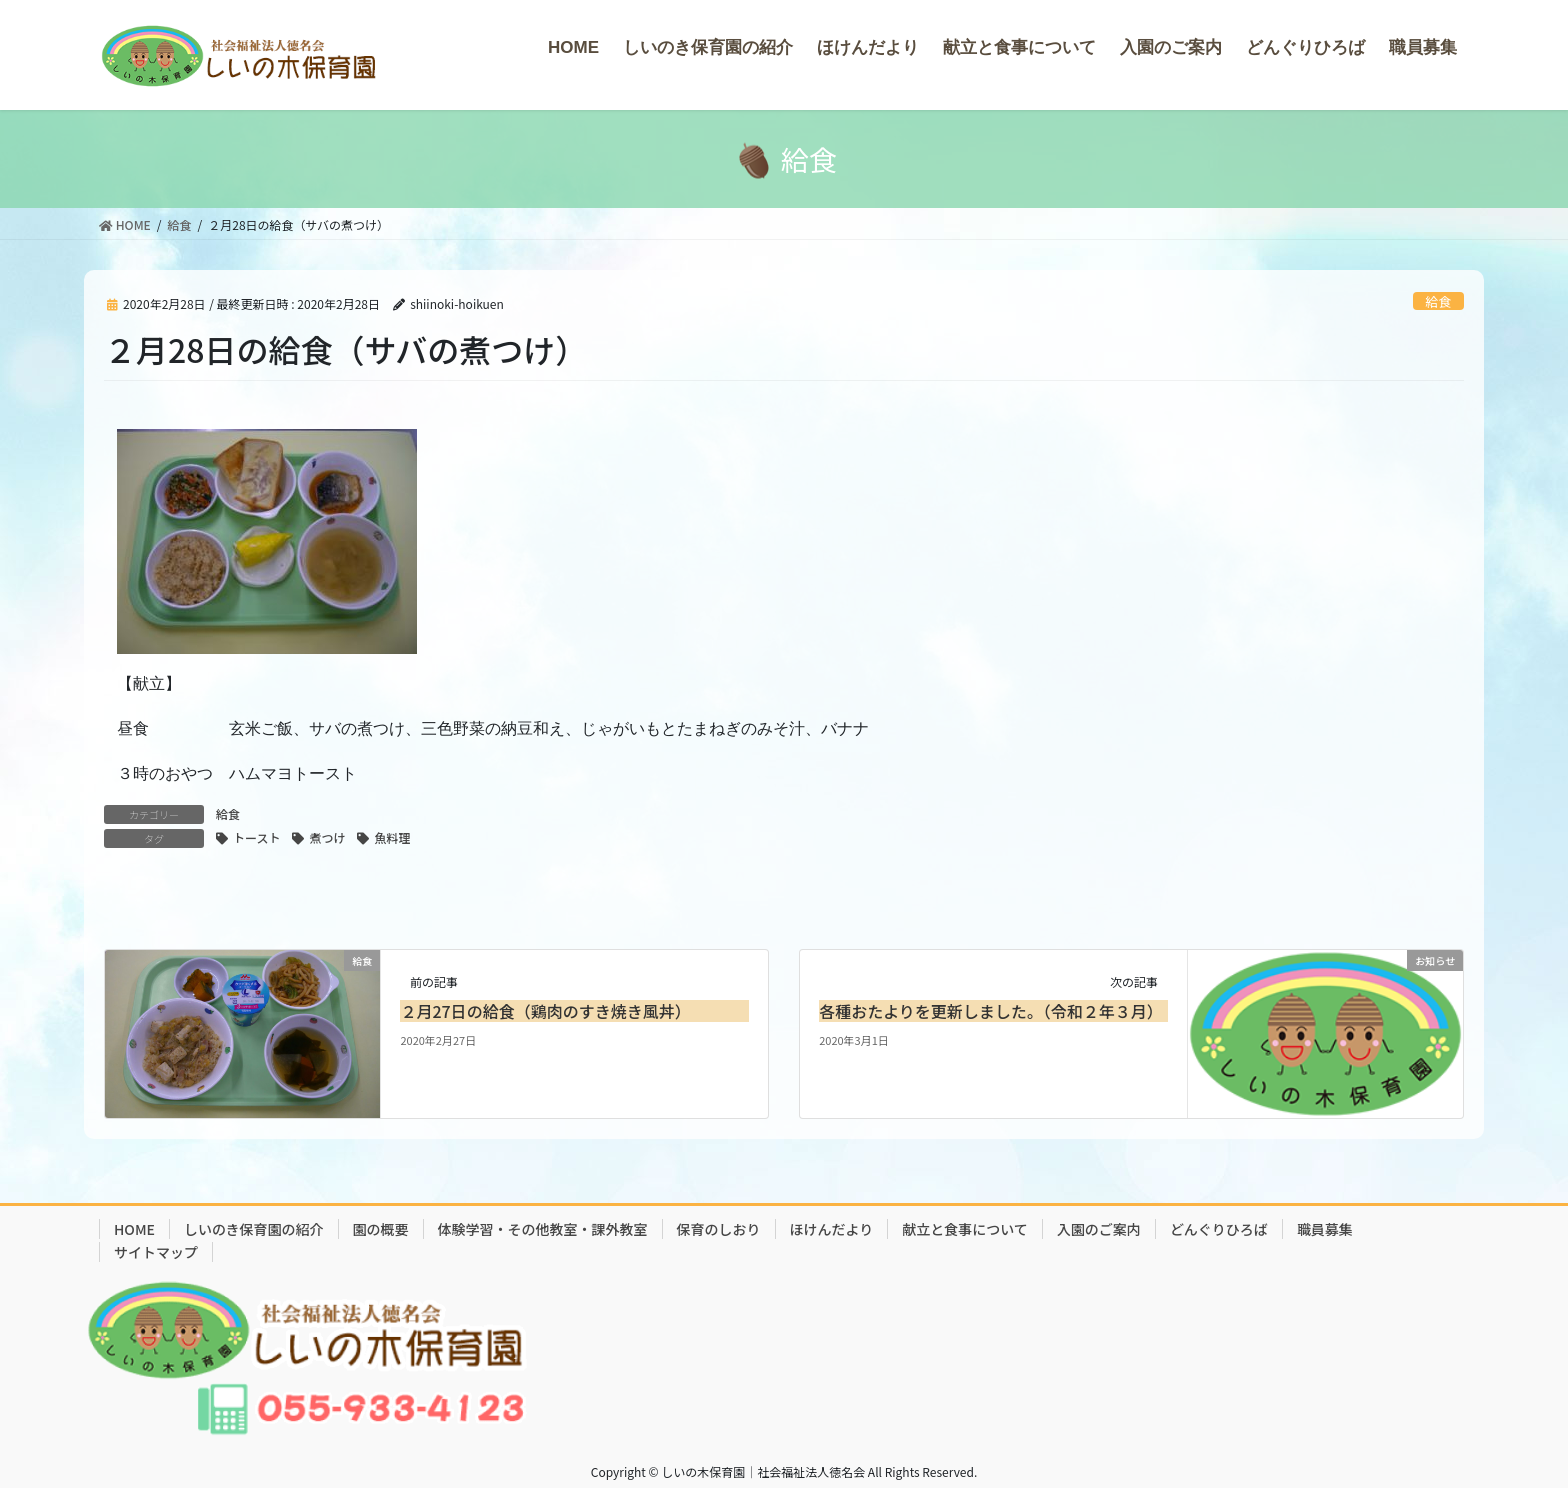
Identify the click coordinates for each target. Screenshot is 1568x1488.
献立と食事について (965, 1229)
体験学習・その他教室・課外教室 (543, 1229)
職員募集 (1325, 1229)
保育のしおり (719, 1229)
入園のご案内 (1099, 1229)
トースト (256, 837)
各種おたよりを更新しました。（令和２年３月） (991, 1011)
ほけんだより (832, 1229)
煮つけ (327, 837)
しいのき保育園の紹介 (254, 1229)
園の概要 (381, 1229)
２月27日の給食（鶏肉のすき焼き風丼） (545, 1011)
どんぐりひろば (1219, 1229)
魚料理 (392, 837)
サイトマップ (156, 1252)
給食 (1439, 301)
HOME (134, 1229)
